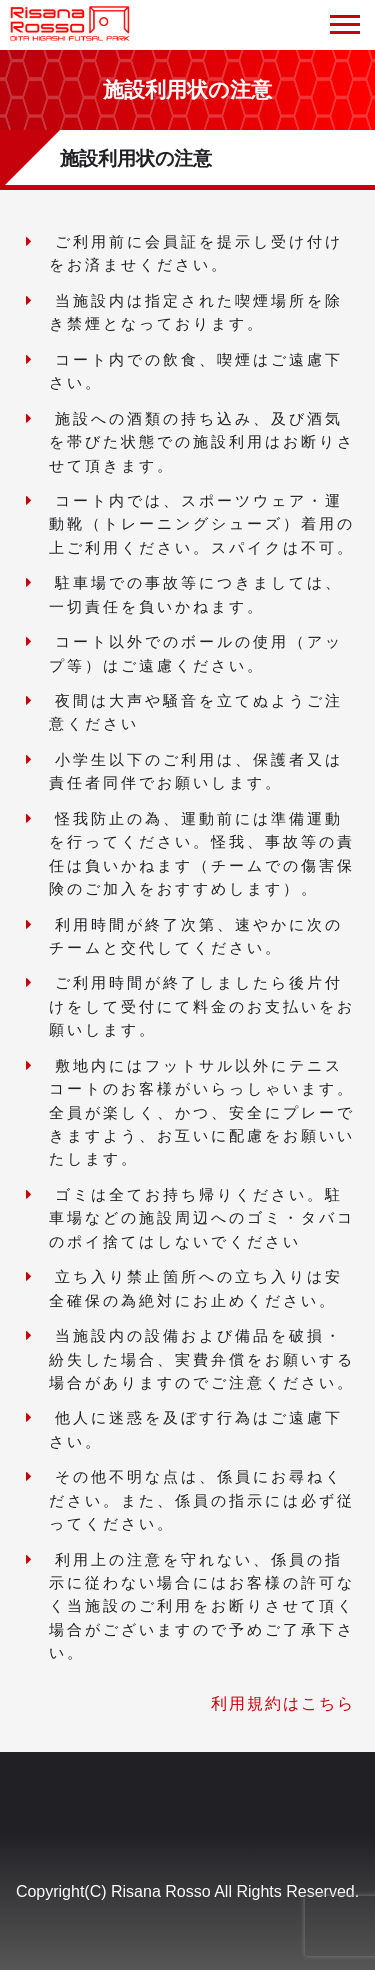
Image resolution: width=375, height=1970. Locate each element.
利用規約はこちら (283, 1703)
